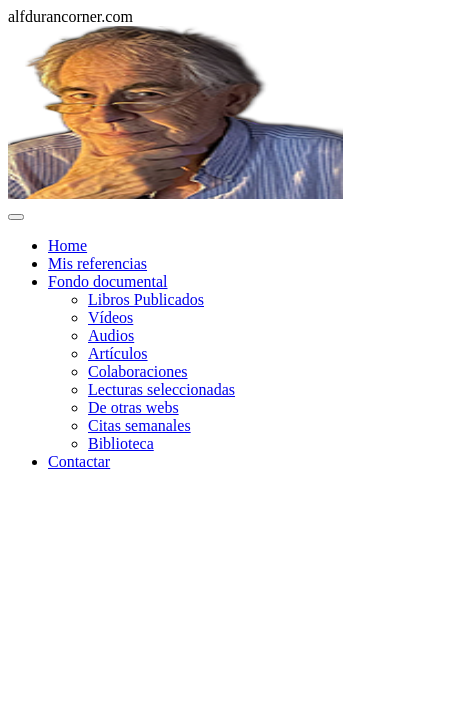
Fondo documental (108, 281)
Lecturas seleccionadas (161, 389)
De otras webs (133, 407)
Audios (111, 335)
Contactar (79, 461)
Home (67, 245)
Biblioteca (121, 443)
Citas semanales (139, 425)
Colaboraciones (138, 371)
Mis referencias (97, 263)
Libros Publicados (146, 299)
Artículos (118, 353)
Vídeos (110, 317)
